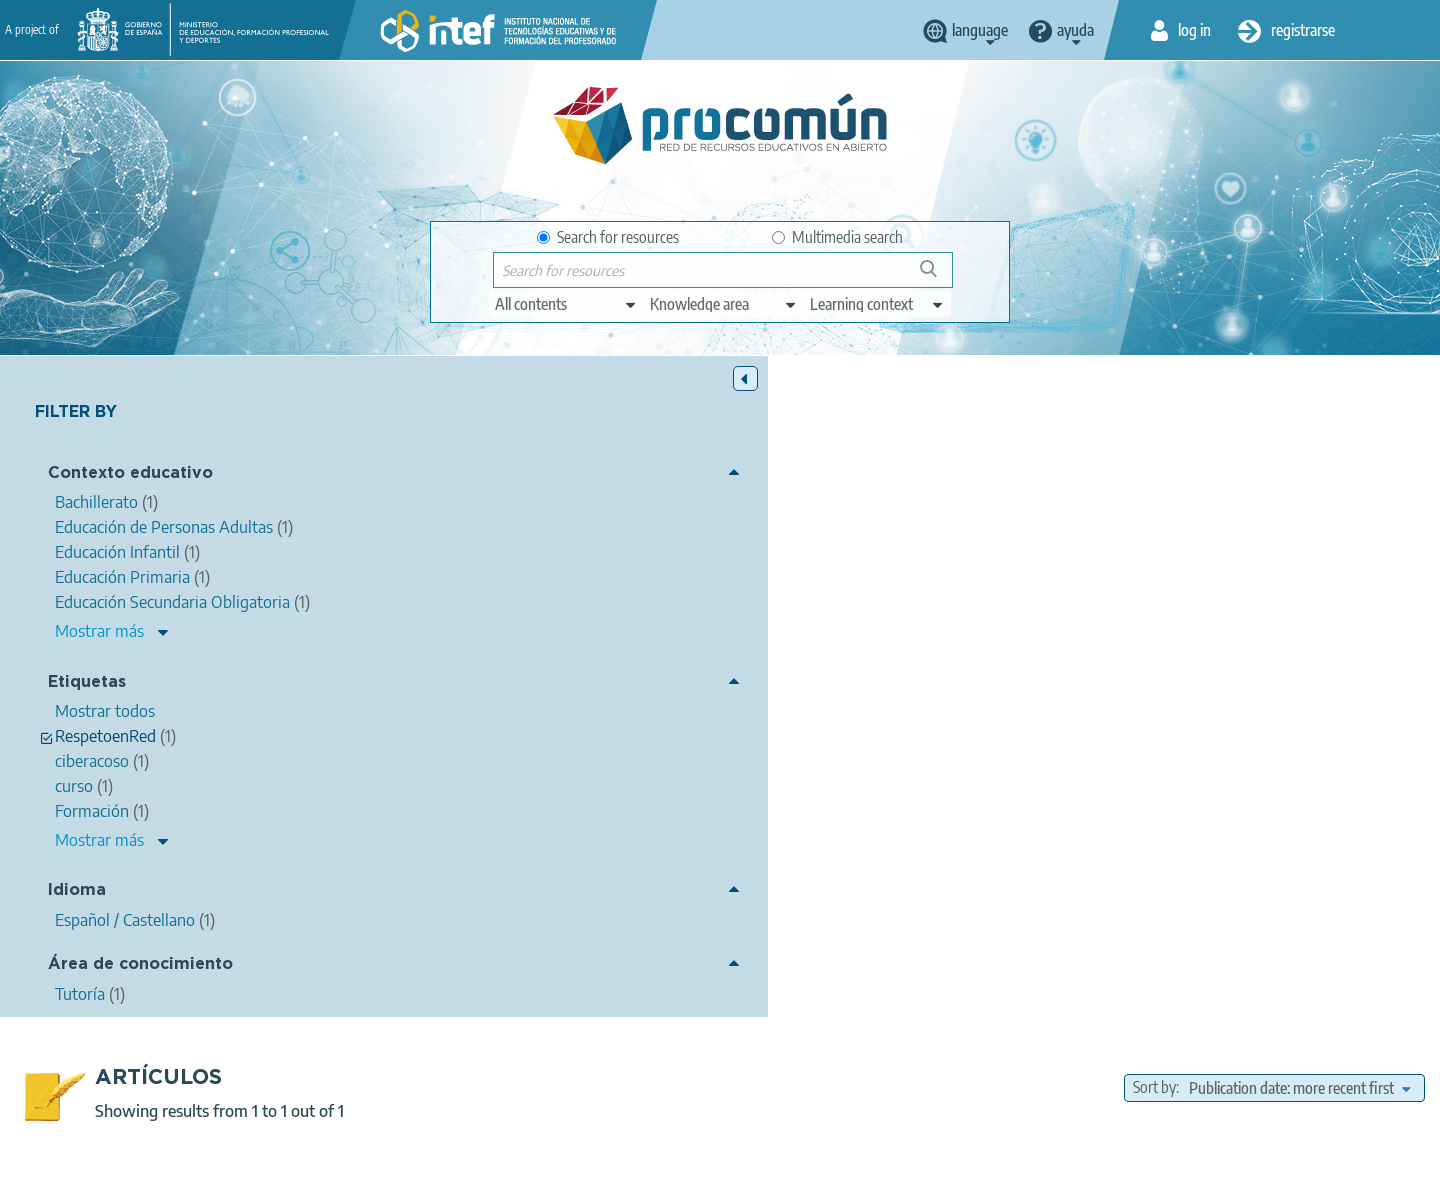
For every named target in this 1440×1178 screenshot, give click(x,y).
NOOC (763, 716)
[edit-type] (566, 304)
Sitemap (882, 1154)
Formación (891, 716)
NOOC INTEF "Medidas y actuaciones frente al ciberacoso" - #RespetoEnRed (741, 527)
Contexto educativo (130, 475)
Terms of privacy (561, 1154)
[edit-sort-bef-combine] (1299, 427)
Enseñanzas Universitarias (876, 841)
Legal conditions (433, 1154)
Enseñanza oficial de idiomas (1180, 796)
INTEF (820, 716)
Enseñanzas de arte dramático (1228, 819)
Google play (769, 1075)
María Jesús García (593, 554)
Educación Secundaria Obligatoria (1233, 773)
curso (959, 716)
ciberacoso (1027, 716)
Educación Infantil (924, 773)
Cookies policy (683, 1154)
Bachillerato (1388, 773)
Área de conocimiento (140, 966)
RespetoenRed (1122, 716)
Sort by (1154, 427)
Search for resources (608, 237)
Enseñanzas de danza (1055, 819)
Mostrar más (99, 633)
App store (597, 1075)
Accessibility (792, 1154)
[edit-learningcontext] (877, 304)
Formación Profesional (798, 796)
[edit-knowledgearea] (724, 304)
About (335, 1154)
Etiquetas (87, 683)
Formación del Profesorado (1055, 841)
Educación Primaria (1055, 773)
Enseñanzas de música (905, 819)
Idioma (77, 892)
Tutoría (908, 745)
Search (938, 276)
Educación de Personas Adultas (980, 796)
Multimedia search (837, 237)
